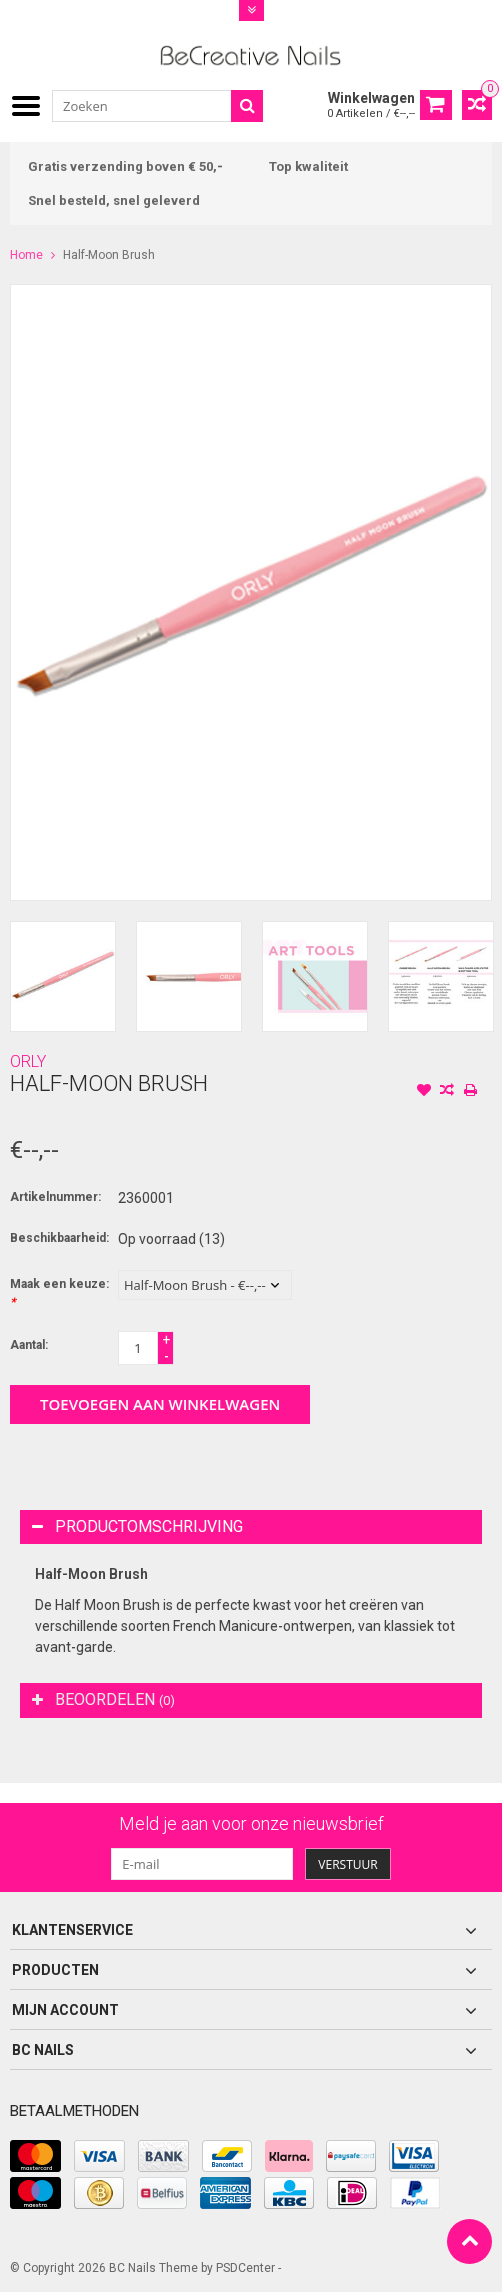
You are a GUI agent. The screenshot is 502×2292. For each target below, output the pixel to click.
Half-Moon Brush (109, 255)
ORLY (28, 1061)
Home (26, 255)
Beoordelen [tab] (103, 1699)
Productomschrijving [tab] (137, 1526)
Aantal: (29, 1345)
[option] (63, 976)
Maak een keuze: (59, 1293)
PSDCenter (245, 2268)
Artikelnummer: (55, 1197)
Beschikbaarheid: (59, 1238)
